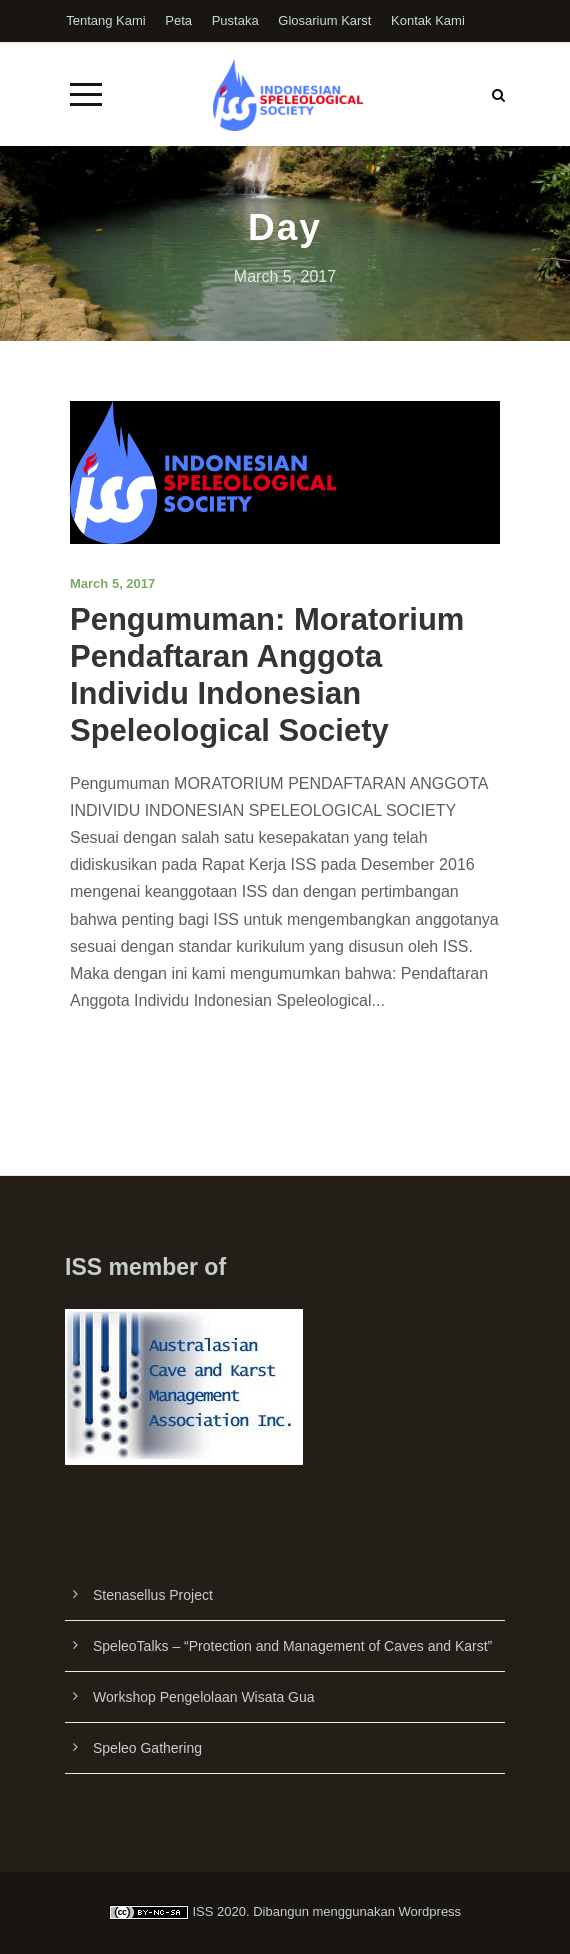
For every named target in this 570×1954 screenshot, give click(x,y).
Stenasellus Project (153, 1595)
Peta (178, 20)
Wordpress (430, 1911)
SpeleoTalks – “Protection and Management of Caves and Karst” (292, 1646)
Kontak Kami (428, 20)
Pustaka (235, 20)
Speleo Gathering (147, 1748)
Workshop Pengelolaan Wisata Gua (204, 1697)
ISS (202, 1911)
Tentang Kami (106, 20)
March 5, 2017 (112, 583)
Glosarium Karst (324, 20)
